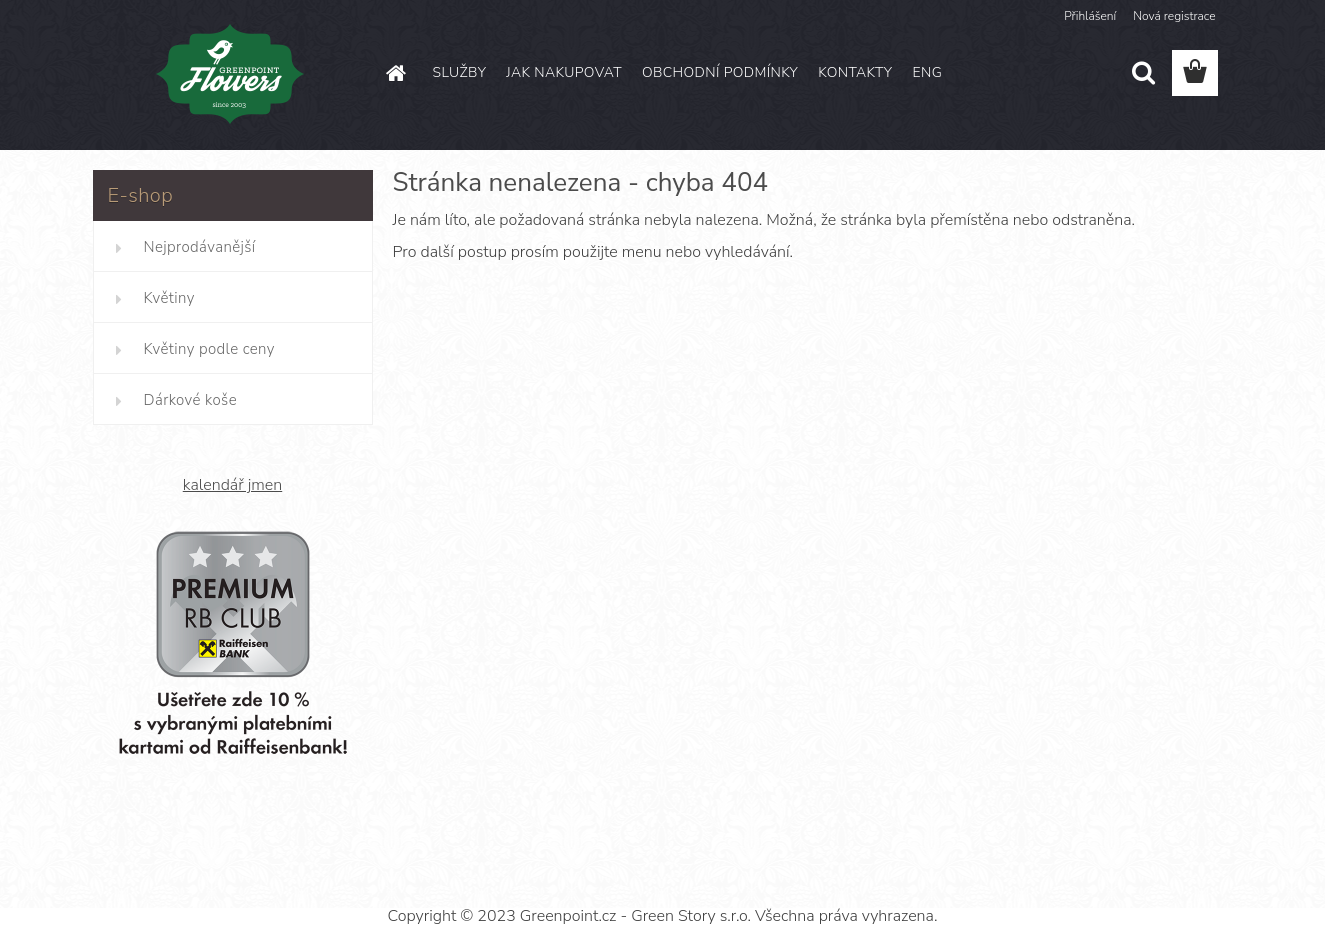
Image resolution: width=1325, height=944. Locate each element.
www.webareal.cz (731, 880)
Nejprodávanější (200, 247)
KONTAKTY (855, 72)
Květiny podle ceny (209, 349)
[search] (1143, 73)
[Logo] (230, 74)
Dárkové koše (190, 400)
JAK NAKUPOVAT (564, 72)
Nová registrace (1174, 16)
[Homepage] (395, 73)
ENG (927, 72)
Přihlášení (1090, 16)
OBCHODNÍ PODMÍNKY (720, 72)
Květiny (169, 298)
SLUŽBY (460, 72)
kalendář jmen (232, 485)
